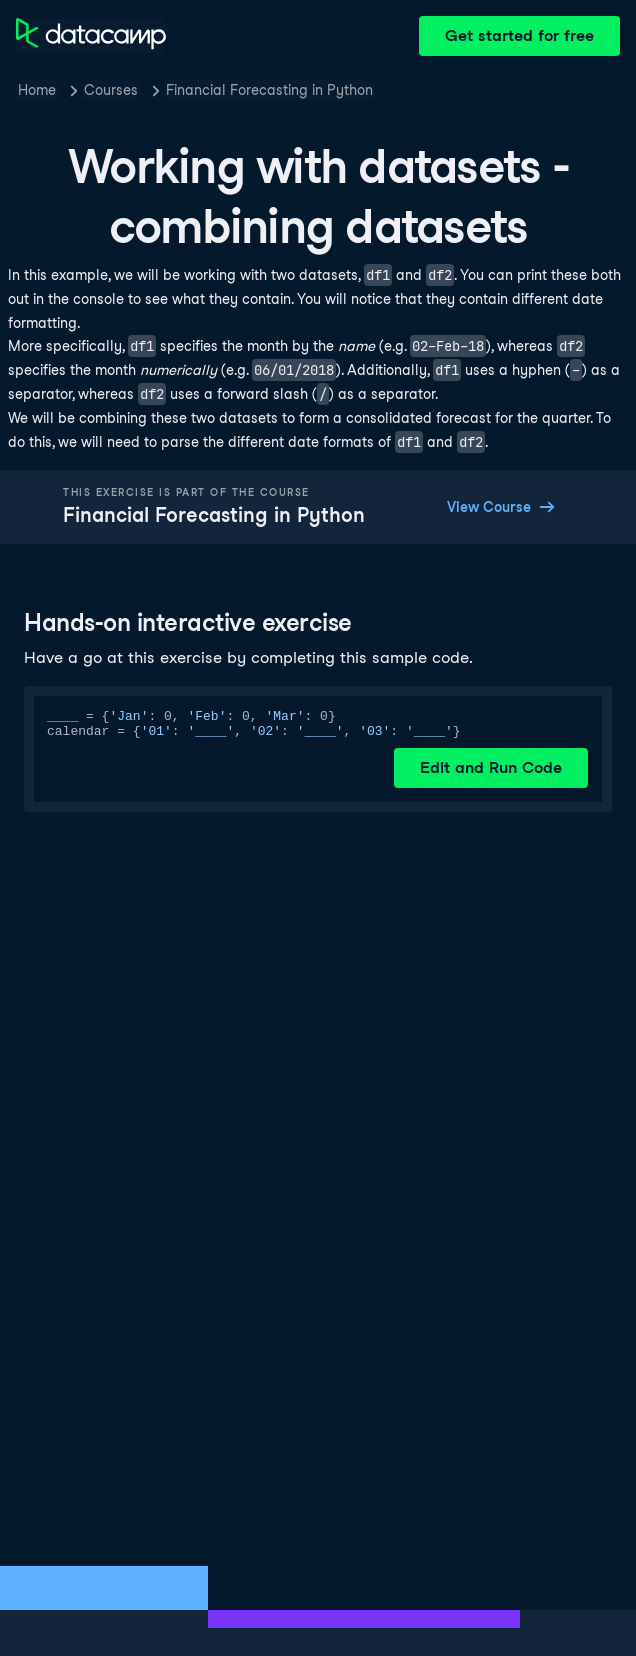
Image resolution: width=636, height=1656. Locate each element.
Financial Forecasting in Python (269, 90)
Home (37, 90)
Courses (111, 90)
